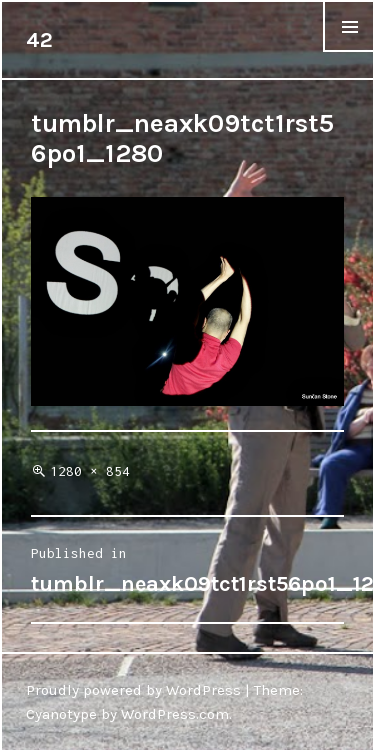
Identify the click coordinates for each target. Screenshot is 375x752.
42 (39, 40)
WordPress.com (175, 714)
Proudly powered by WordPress (133, 690)
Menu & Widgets (349, 51)
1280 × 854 (90, 471)
